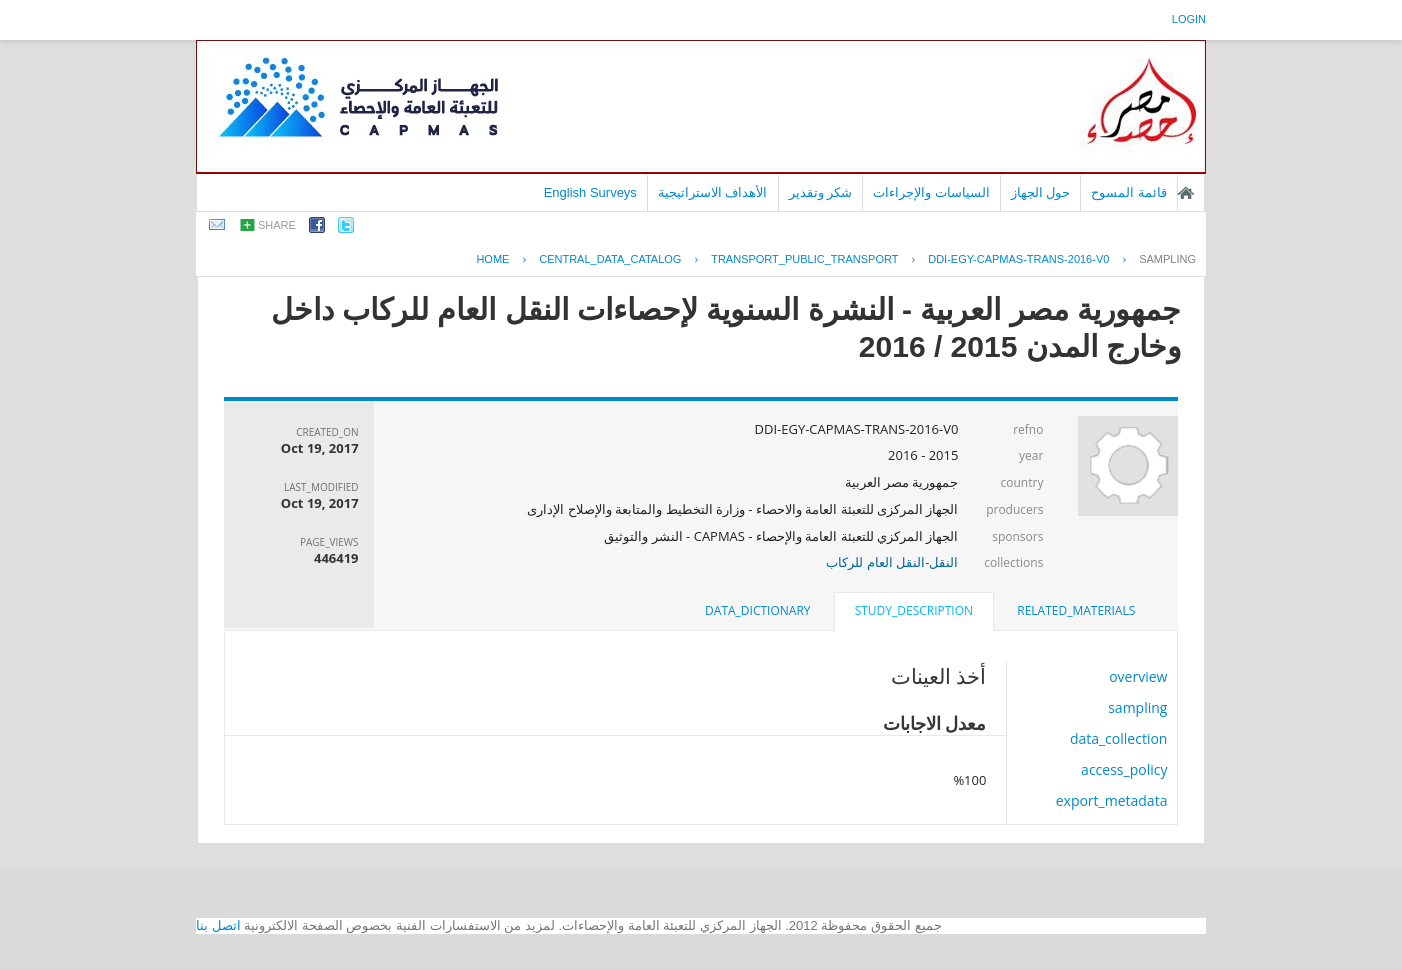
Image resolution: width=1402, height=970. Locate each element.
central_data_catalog (610, 259)
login (1189, 19)
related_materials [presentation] (1076, 610)
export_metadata (1112, 800)
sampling (1167, 259)
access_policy (1124, 769)
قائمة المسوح (1129, 192)
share (277, 225)
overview (1138, 676)
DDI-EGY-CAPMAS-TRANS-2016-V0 (1018, 259)
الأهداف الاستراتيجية (713, 192)
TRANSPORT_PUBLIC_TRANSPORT (804, 259)
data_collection (1119, 738)
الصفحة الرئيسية (1186, 193)
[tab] (1076, 611)
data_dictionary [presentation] (757, 610)
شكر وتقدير (821, 192)
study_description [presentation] (914, 610)
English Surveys (590, 192)
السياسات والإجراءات (931, 192)
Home (492, 259)
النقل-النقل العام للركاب (892, 562)
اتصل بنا (218, 925)
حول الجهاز (1041, 192)
